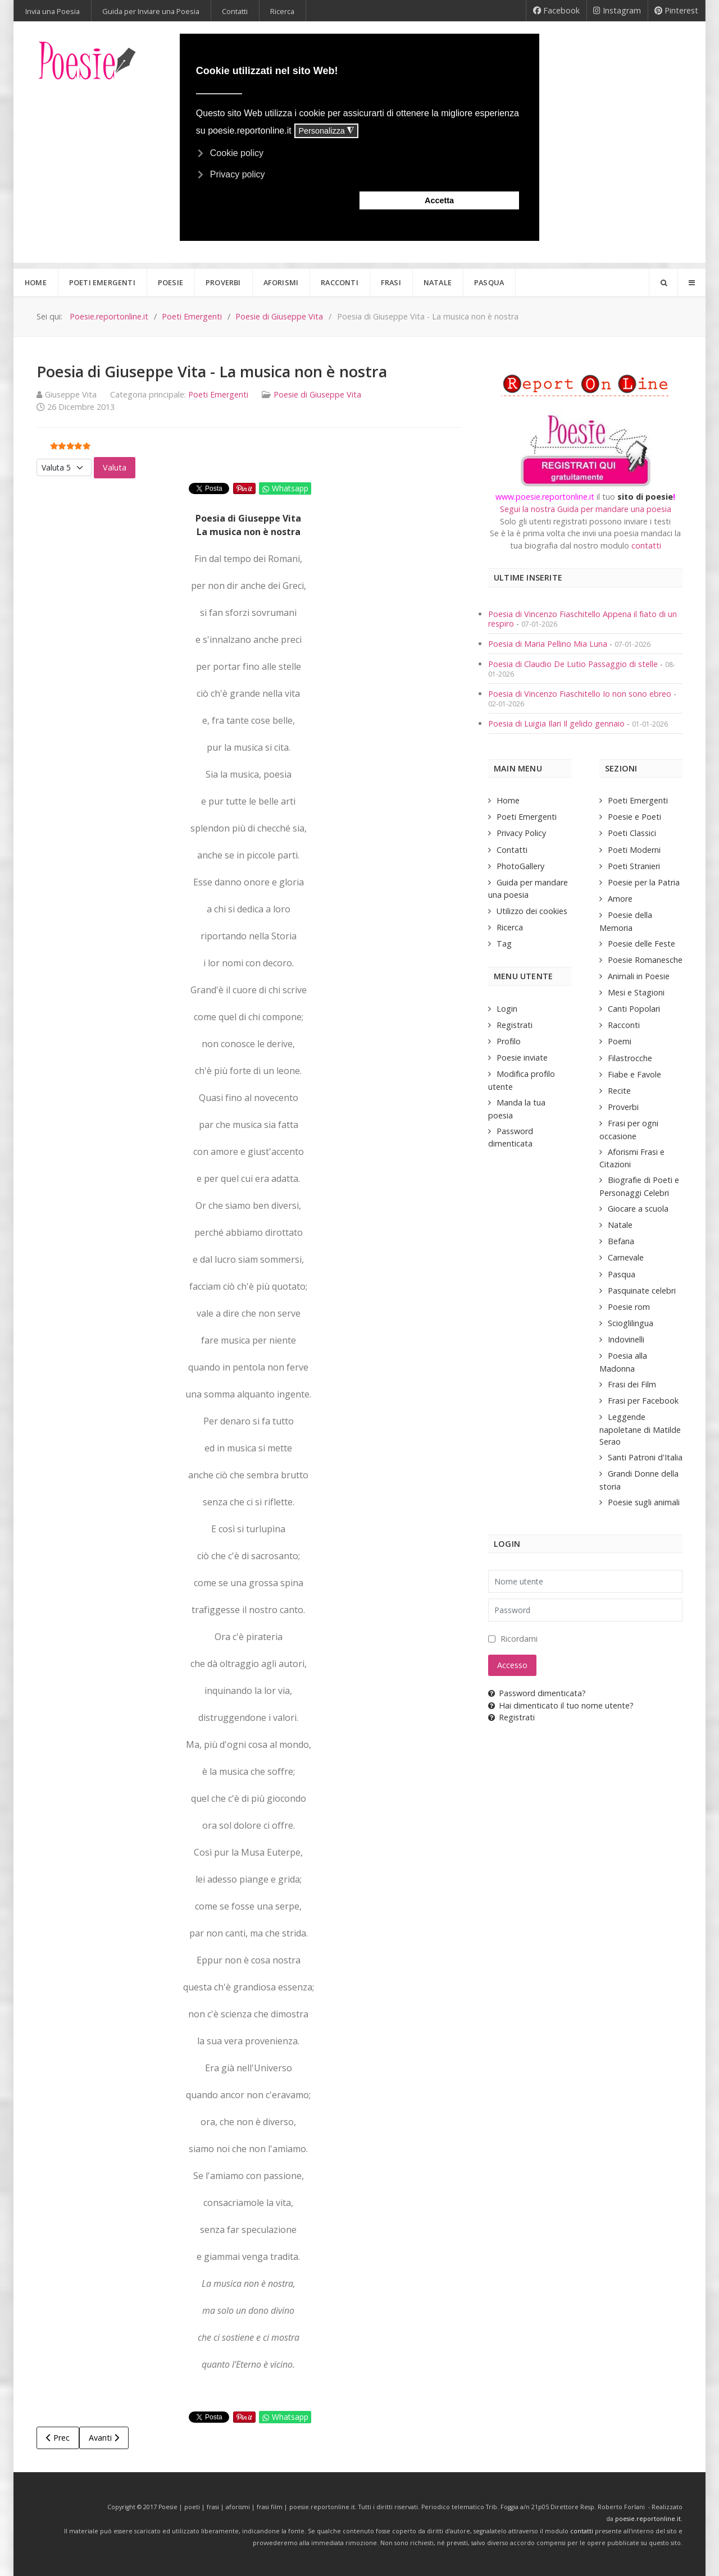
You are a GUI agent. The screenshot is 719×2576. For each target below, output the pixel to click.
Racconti (624, 1025)
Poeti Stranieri (634, 866)
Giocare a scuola (638, 1208)
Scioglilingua (630, 1323)
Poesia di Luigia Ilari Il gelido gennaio (557, 723)
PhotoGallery (520, 866)
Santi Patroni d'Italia (645, 1457)
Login (507, 1008)
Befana (621, 1241)
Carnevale (626, 1257)
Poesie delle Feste (641, 943)
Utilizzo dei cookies (532, 911)
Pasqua (621, 1274)
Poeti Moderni (634, 849)
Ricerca (510, 927)
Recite (619, 1090)
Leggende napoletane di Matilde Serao (640, 1429)
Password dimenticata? (537, 1693)
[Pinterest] (677, 10)
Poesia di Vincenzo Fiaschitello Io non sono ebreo (579, 693)
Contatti (512, 849)
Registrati (515, 1025)
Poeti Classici (632, 833)
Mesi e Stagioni (636, 992)
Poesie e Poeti (634, 816)
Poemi (619, 1041)
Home (508, 800)
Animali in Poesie (639, 976)
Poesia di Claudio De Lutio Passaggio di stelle (573, 664)
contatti (646, 545)
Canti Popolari (634, 1008)
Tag (504, 943)
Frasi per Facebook (643, 1400)
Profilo (509, 1041)
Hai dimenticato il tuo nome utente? (561, 1705)
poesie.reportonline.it (648, 2519)
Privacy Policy (521, 833)
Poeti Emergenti (218, 394)
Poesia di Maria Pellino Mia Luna (548, 643)
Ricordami (519, 1638)
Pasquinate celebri (642, 1290)
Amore (620, 898)
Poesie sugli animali (644, 1502)
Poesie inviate (522, 1057)
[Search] (663, 282)
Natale (620, 1225)
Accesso (512, 1665)
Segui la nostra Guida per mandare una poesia (585, 509)
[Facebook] (556, 10)
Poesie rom (629, 1306)
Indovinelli (626, 1339)
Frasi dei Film (632, 1384)
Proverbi (623, 1107)
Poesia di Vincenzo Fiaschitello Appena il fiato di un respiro (582, 619)
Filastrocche (630, 1058)
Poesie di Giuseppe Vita (317, 394)
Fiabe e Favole (634, 1074)
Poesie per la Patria (644, 882)
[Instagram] (617, 10)
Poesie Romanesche (645, 959)
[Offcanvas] (691, 282)
